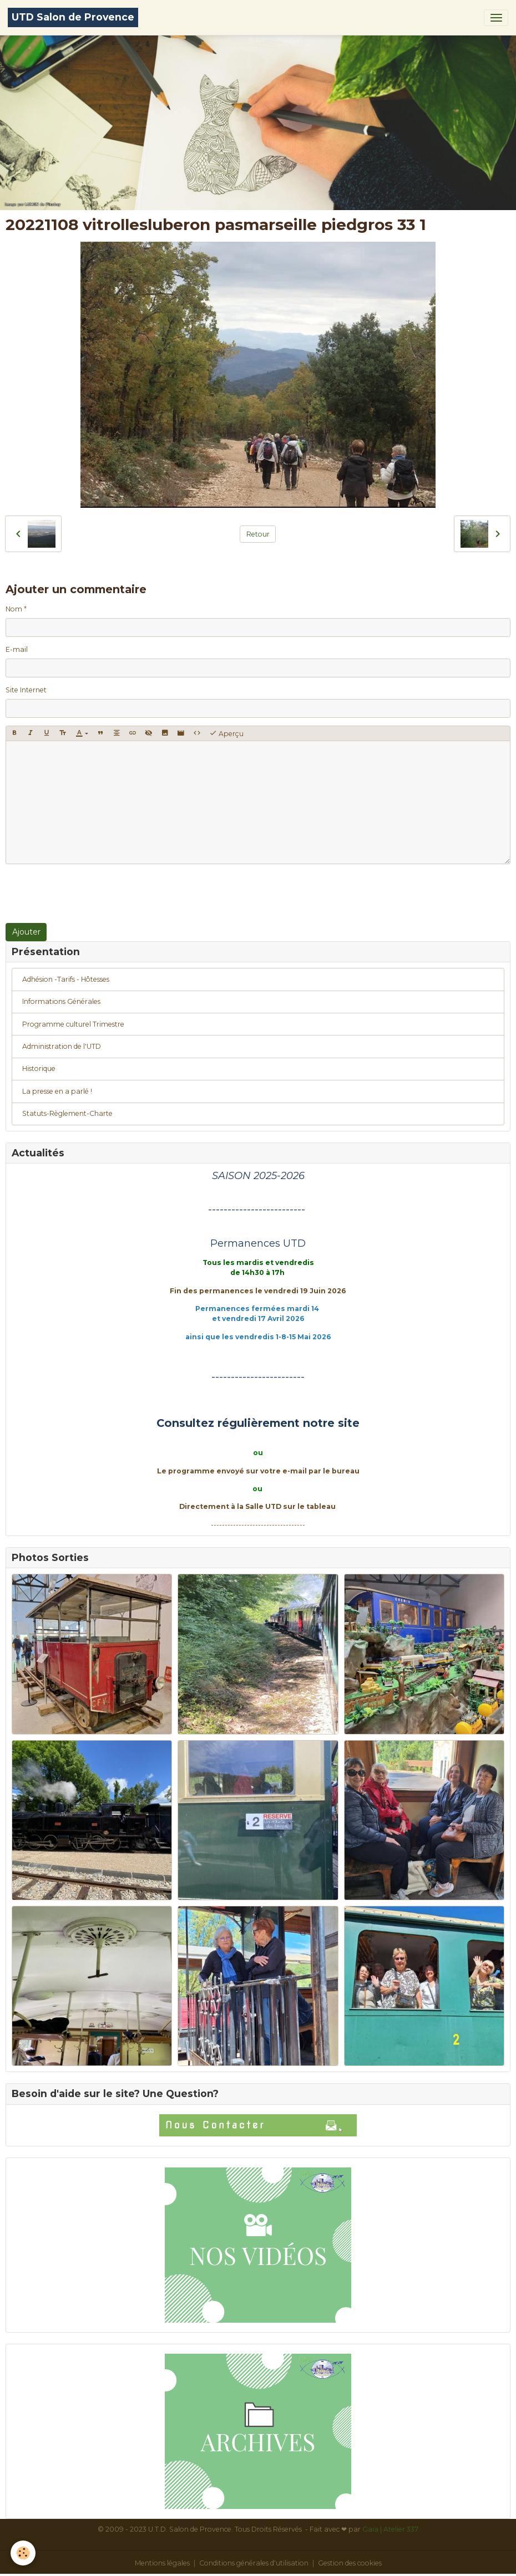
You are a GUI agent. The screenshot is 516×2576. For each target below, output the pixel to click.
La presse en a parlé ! (57, 1091)
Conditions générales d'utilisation (253, 2563)
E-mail (17, 649)
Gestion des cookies (350, 2563)
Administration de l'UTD (61, 1046)
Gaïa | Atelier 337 (390, 2529)
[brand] (73, 17)
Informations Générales (61, 1001)
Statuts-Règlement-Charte (67, 1113)
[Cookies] (23, 2553)
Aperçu (226, 733)
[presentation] (90, 893)
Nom (14, 609)
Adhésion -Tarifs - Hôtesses (65, 979)
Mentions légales (162, 2563)
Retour (258, 534)
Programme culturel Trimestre (73, 1024)
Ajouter (26, 932)
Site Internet (26, 690)
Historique (38, 1068)
